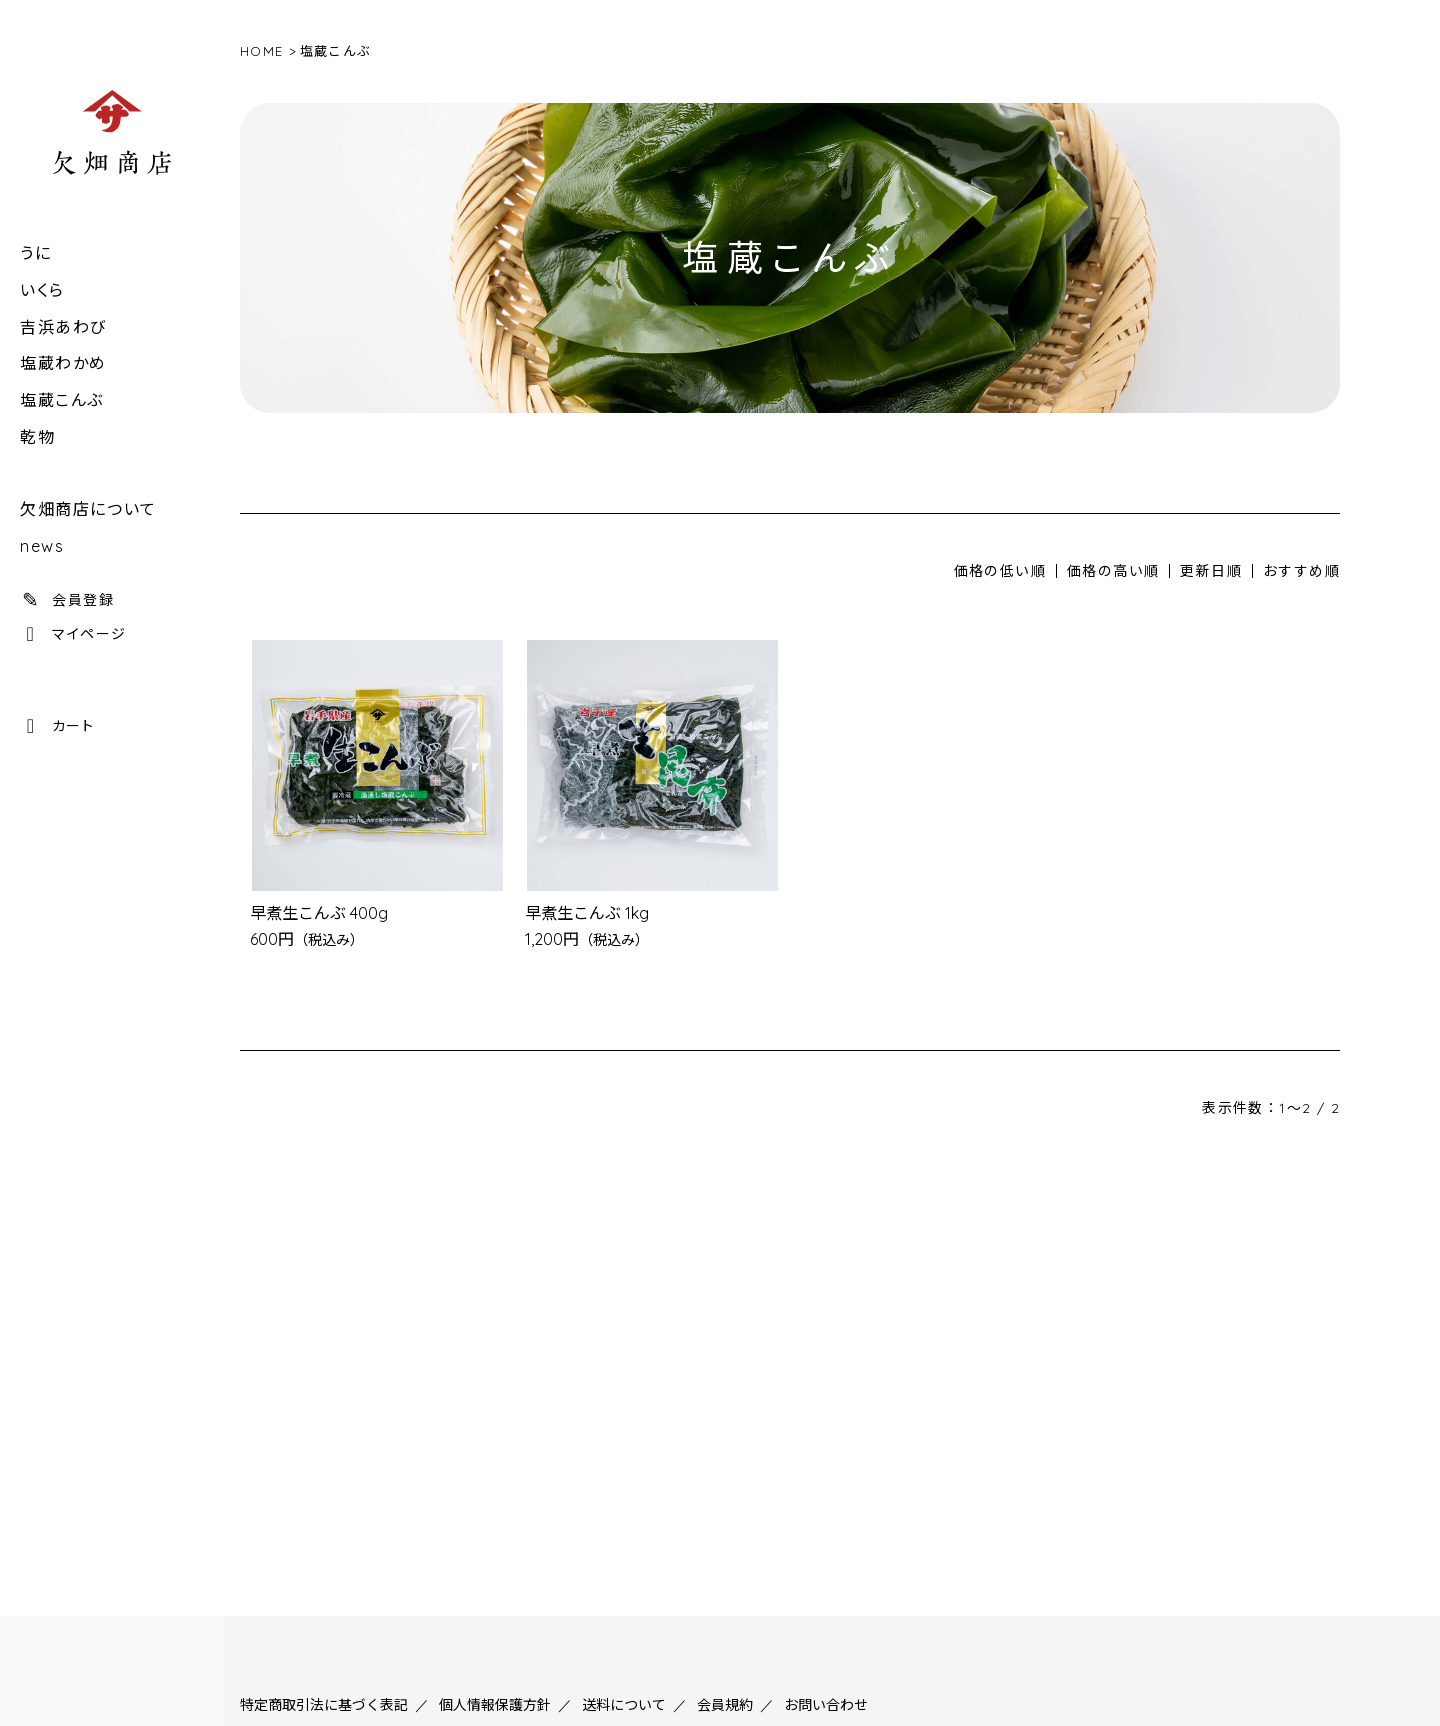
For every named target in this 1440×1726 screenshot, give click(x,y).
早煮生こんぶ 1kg (587, 913)
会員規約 (725, 1705)
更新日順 (1211, 571)
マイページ (73, 634)
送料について (624, 1705)
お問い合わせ (826, 1705)
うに (35, 253)
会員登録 (67, 600)
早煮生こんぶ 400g (319, 913)
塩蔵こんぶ (62, 400)
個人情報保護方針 (495, 1705)
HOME (261, 51)
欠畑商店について (88, 509)
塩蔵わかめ (63, 363)
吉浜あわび (63, 327)
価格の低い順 (1000, 571)
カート (57, 726)
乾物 (37, 437)
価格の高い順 (1113, 571)
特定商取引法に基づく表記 (324, 1705)
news (42, 546)
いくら (42, 290)
